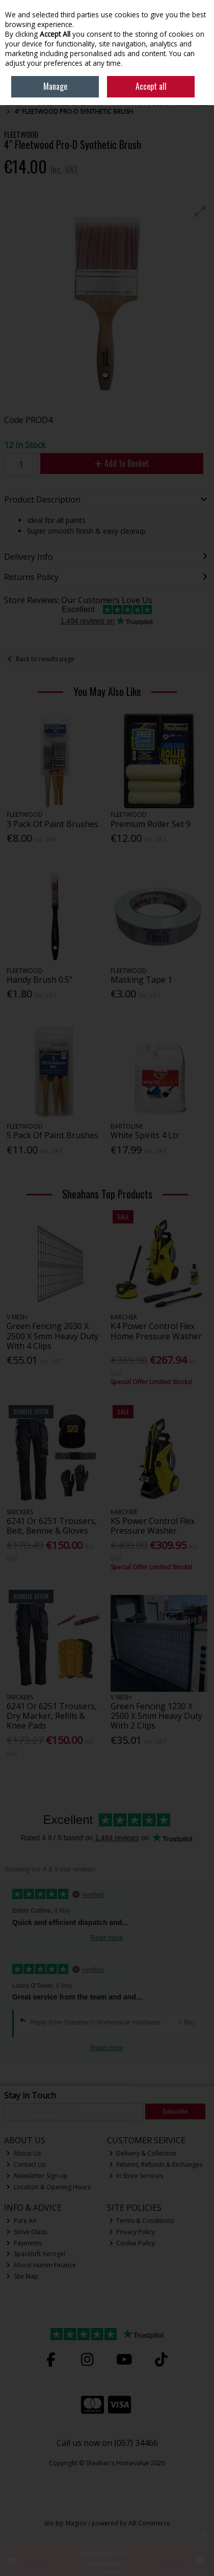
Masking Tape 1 (141, 979)
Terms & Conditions (141, 2220)
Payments (24, 2243)
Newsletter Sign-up (37, 2175)
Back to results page (45, 659)
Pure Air (21, 2220)
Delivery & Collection (143, 2153)
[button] (200, 211)
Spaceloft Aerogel (35, 2253)
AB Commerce (149, 2523)
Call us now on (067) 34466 (107, 2442)
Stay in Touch (30, 2096)
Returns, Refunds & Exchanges (156, 2164)
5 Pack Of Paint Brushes (52, 1135)
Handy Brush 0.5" (39, 979)
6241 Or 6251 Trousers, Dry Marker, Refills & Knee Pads (52, 1715)
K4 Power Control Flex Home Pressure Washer (156, 1330)
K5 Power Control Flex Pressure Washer (153, 1525)
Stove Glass (26, 2232)
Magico (76, 2523)
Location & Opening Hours (48, 2187)
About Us (23, 2153)
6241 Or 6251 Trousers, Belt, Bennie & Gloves (52, 1525)
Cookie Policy (132, 2243)
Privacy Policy (132, 2232)
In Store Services (136, 2175)
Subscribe (175, 2111)
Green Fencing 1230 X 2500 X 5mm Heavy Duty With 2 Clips (156, 1715)
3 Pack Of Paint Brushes (52, 824)
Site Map (22, 2276)
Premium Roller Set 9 (151, 824)
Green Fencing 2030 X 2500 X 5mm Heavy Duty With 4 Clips (52, 1335)
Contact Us (25, 2164)
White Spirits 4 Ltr (145, 1135)
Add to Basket (122, 463)
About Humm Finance (41, 2265)
